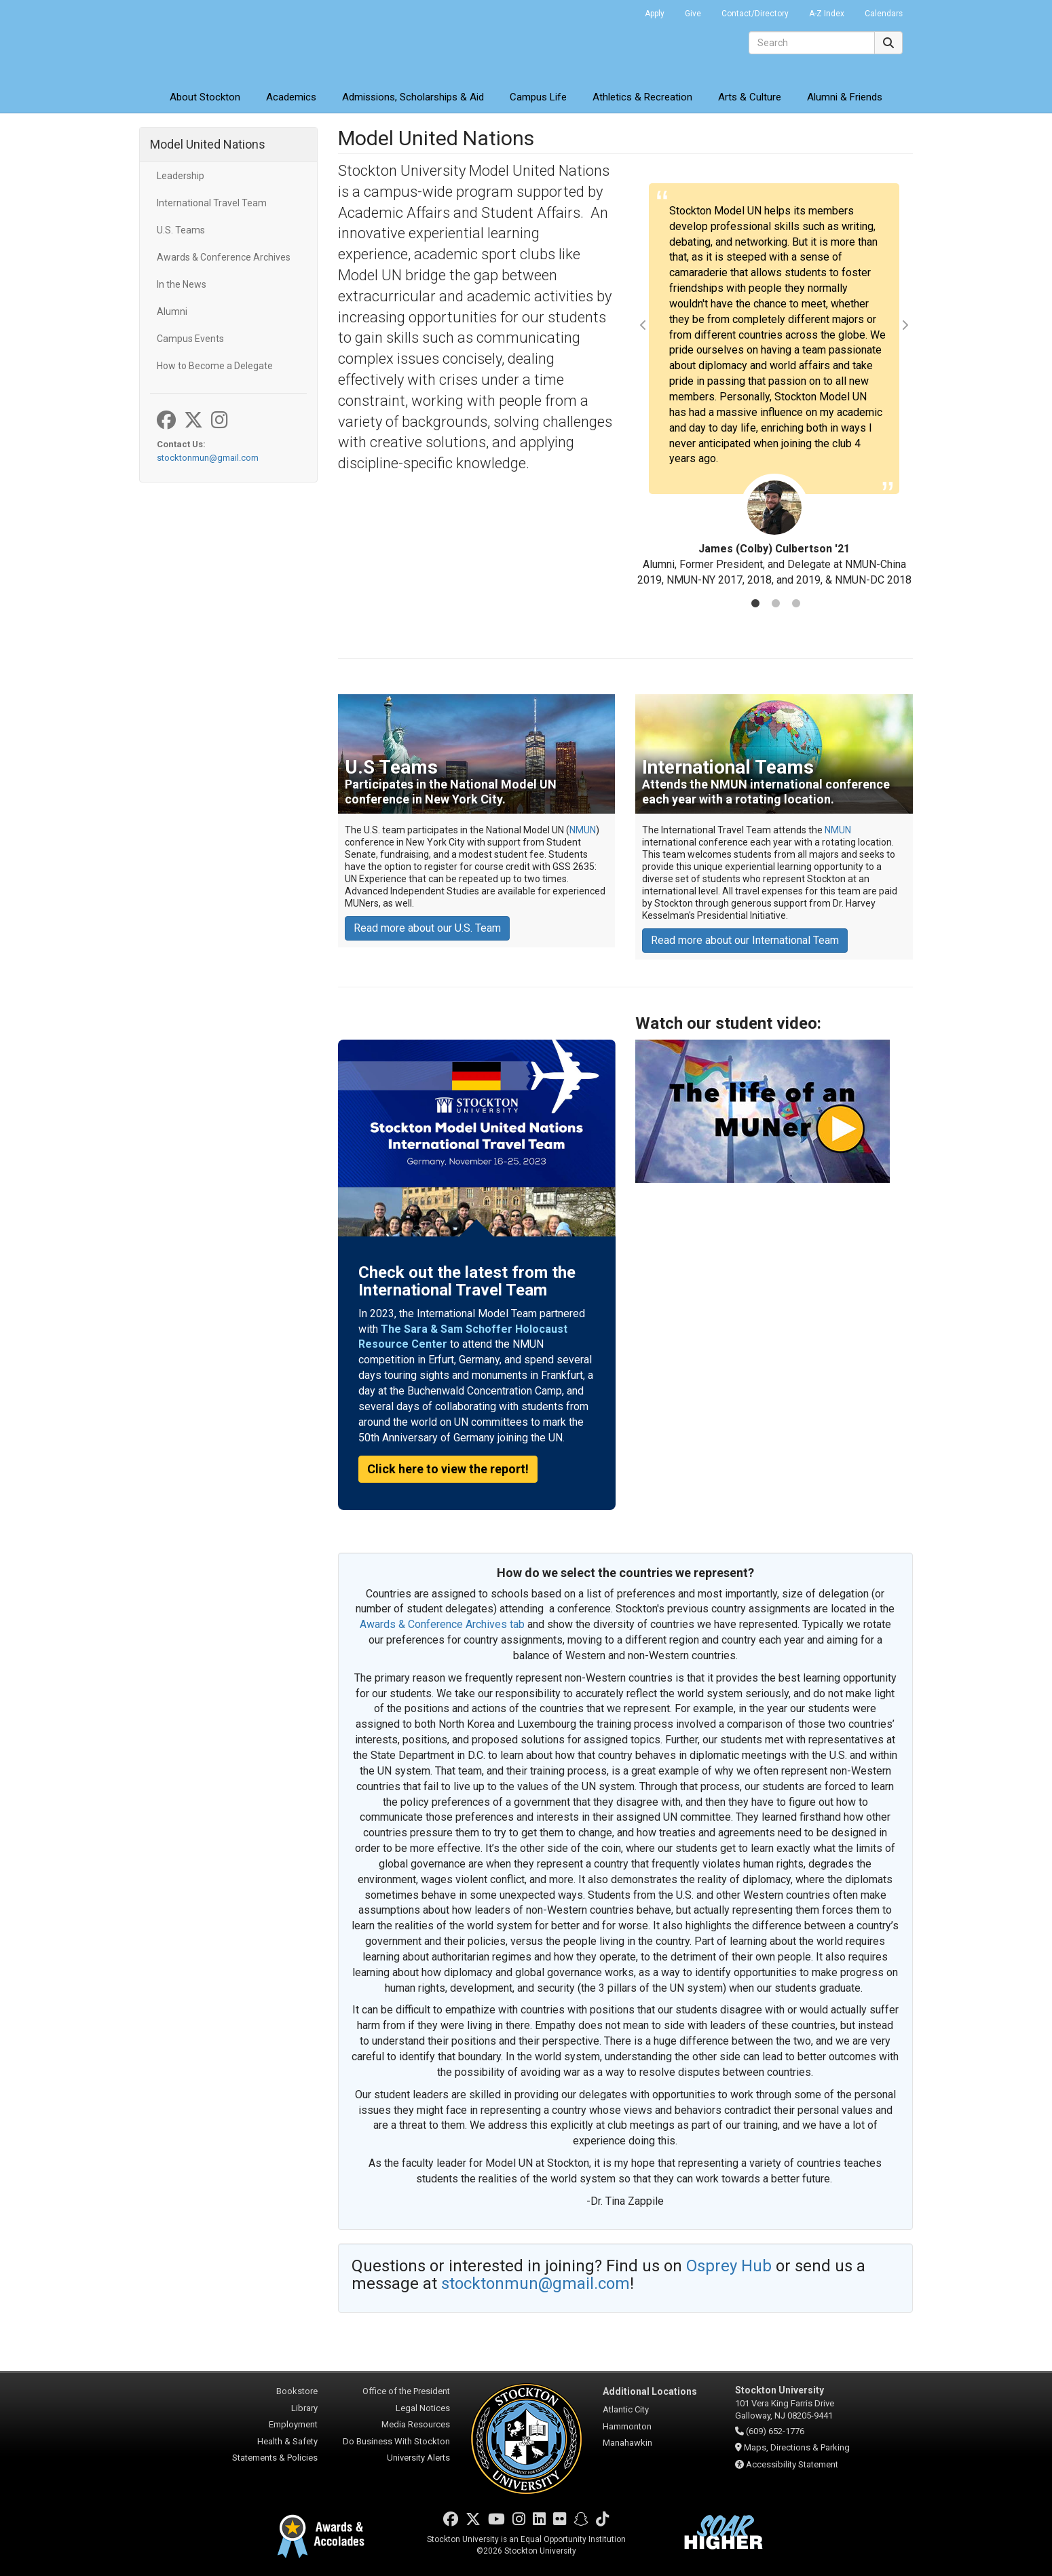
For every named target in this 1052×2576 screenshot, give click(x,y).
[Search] (812, 42)
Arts (749, 97)
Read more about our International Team (745, 940)
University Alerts (418, 2457)
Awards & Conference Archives (223, 257)
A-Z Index (826, 13)
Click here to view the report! (448, 1469)
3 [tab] (796, 604)
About (205, 97)
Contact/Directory (755, 13)
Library (304, 2408)
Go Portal (617, 10)
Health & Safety (287, 2441)
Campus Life (538, 97)
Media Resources (415, 2424)
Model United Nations (207, 144)
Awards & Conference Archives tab (442, 1624)
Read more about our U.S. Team (427, 928)
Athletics (642, 97)
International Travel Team (212, 202)
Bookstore (297, 2391)
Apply (654, 13)
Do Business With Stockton (396, 2441)
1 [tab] (755, 604)
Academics (291, 97)
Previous (643, 324)
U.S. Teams (181, 230)
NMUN (582, 830)
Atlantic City (626, 2409)
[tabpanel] (774, 385)
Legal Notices (423, 2408)
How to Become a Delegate (215, 365)
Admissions (413, 97)
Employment (293, 2424)
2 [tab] (776, 604)
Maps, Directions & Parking (797, 2447)
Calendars (884, 13)
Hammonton (627, 2426)
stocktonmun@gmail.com (208, 458)
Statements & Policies (275, 2457)
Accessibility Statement (792, 2464)
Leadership (180, 175)
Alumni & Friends (844, 97)
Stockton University (237, 40)
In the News (181, 284)
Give (693, 13)
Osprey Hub (731, 2265)
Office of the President (406, 2391)
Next (905, 324)
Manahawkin (627, 2443)
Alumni (172, 311)
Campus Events (190, 338)
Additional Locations (650, 2391)
